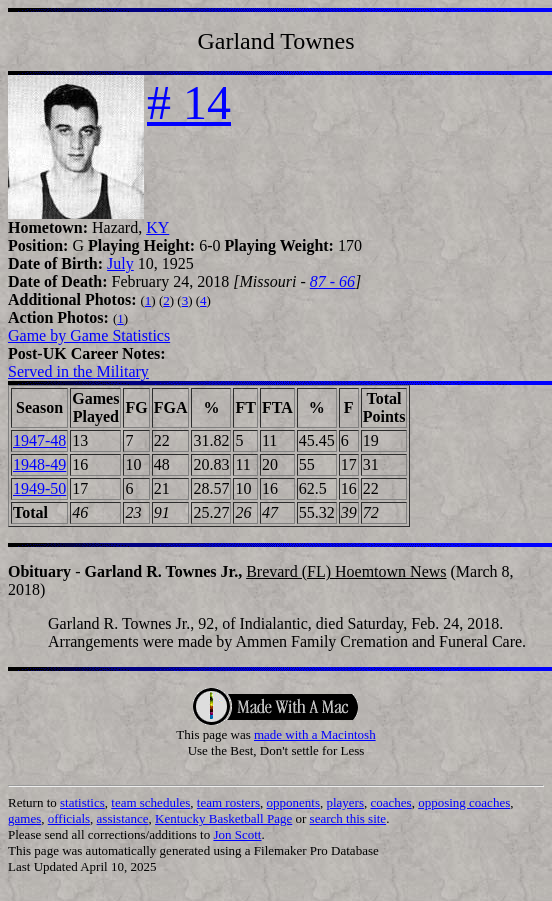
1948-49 (39, 464)
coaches (391, 802)
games (24, 818)
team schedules (150, 802)
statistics (82, 802)
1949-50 (39, 488)
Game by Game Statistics (89, 335)
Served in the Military (78, 371)
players (345, 802)
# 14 (189, 102)
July (120, 263)
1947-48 (39, 440)
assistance (123, 818)
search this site (348, 818)
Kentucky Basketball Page (223, 818)
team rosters (228, 802)
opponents (293, 802)
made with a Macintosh (315, 734)
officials (69, 818)
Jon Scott (237, 834)
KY (157, 227)
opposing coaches (464, 802)
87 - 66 (332, 281)
